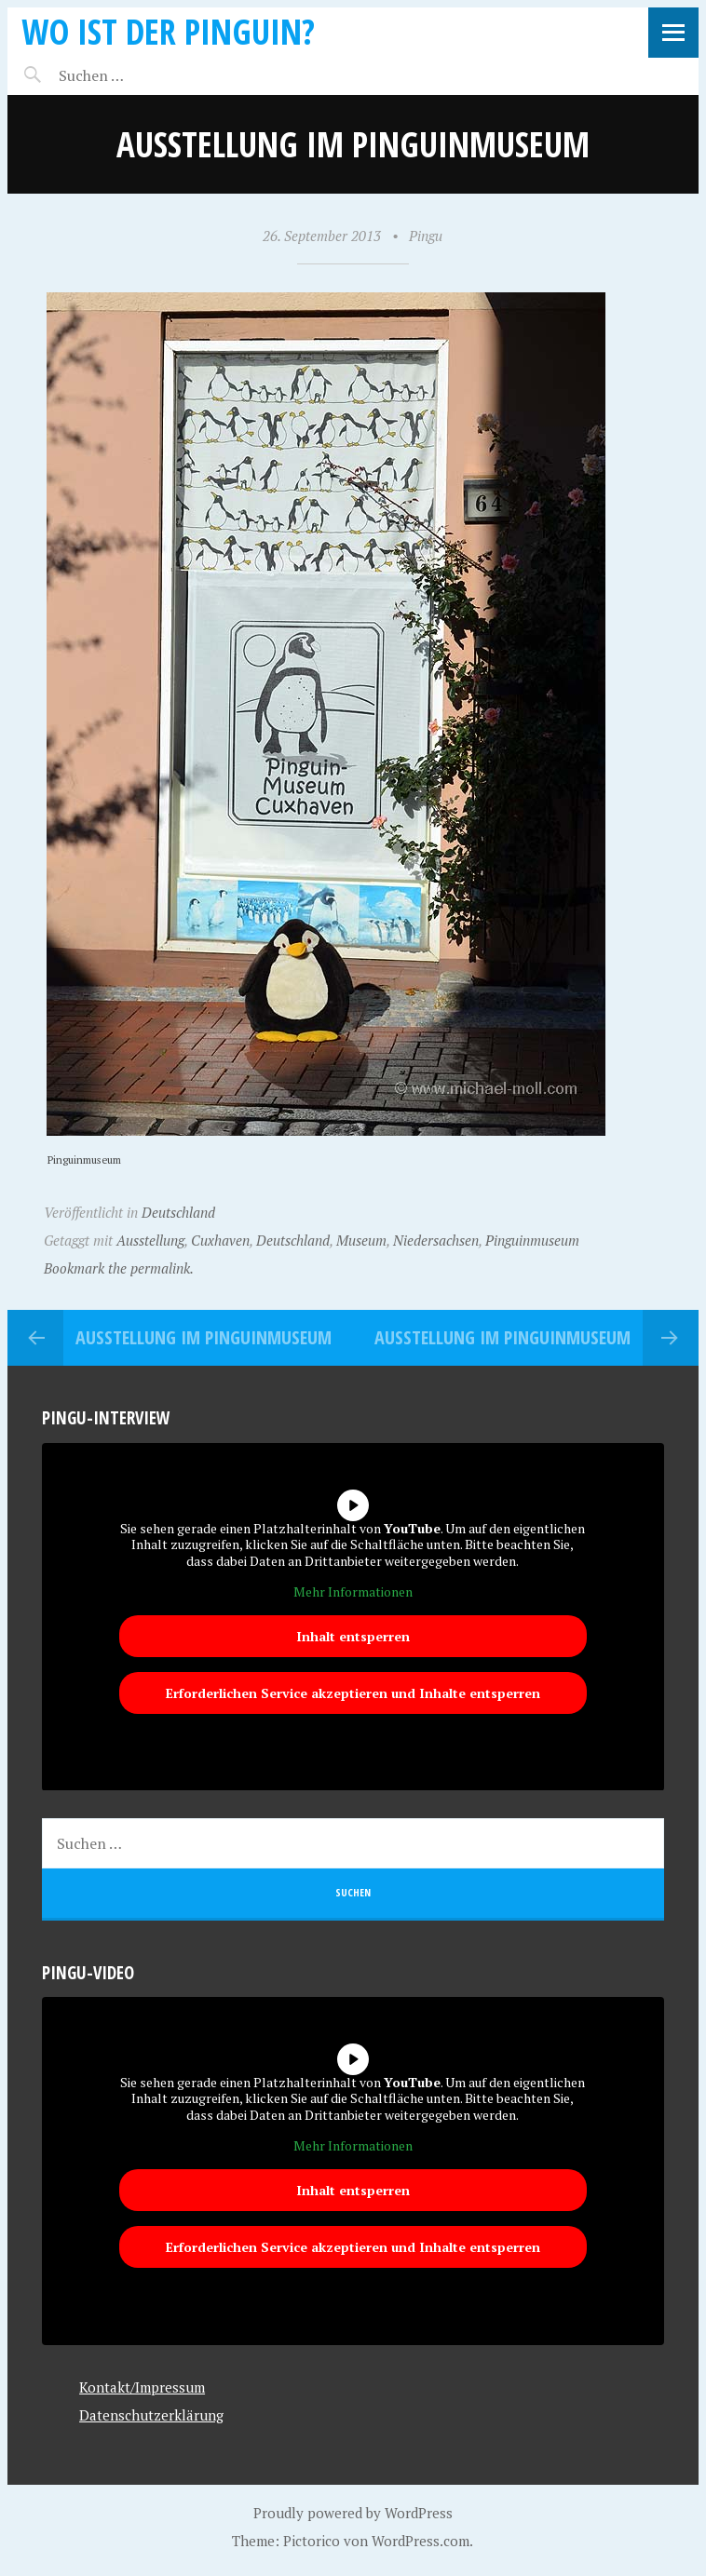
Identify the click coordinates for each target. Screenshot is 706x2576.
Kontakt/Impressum (142, 2387)
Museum (361, 1240)
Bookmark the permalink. (119, 1268)
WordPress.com (420, 2540)
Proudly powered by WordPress (353, 2512)
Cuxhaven (220, 1240)
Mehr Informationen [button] (353, 1592)
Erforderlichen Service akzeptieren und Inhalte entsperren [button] (353, 1693)
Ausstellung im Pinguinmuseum (203, 1337)
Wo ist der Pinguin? (168, 31)
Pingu (425, 235)
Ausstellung (150, 1240)
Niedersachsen (436, 1240)
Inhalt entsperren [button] (353, 1636)
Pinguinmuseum (532, 1240)
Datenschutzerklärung (151, 2415)
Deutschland (178, 1212)
